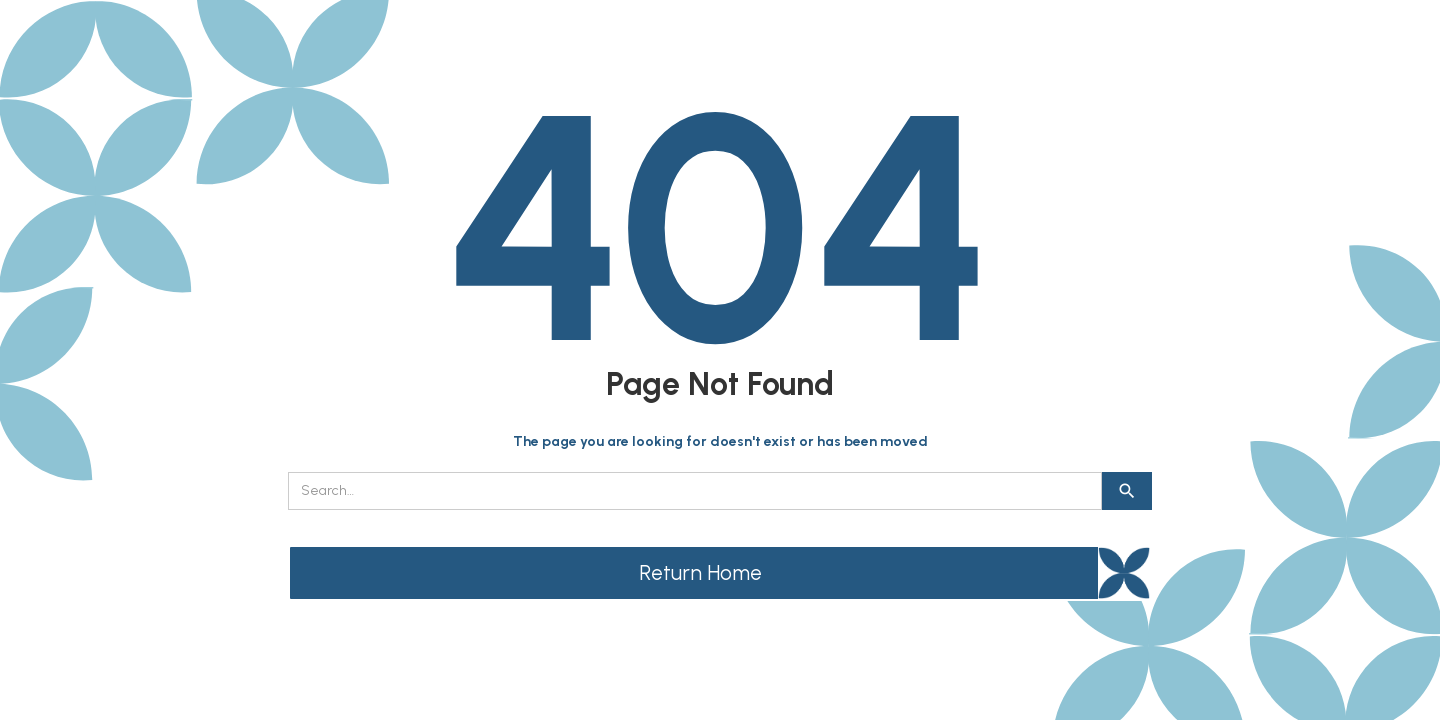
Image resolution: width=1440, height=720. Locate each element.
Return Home (700, 572)
